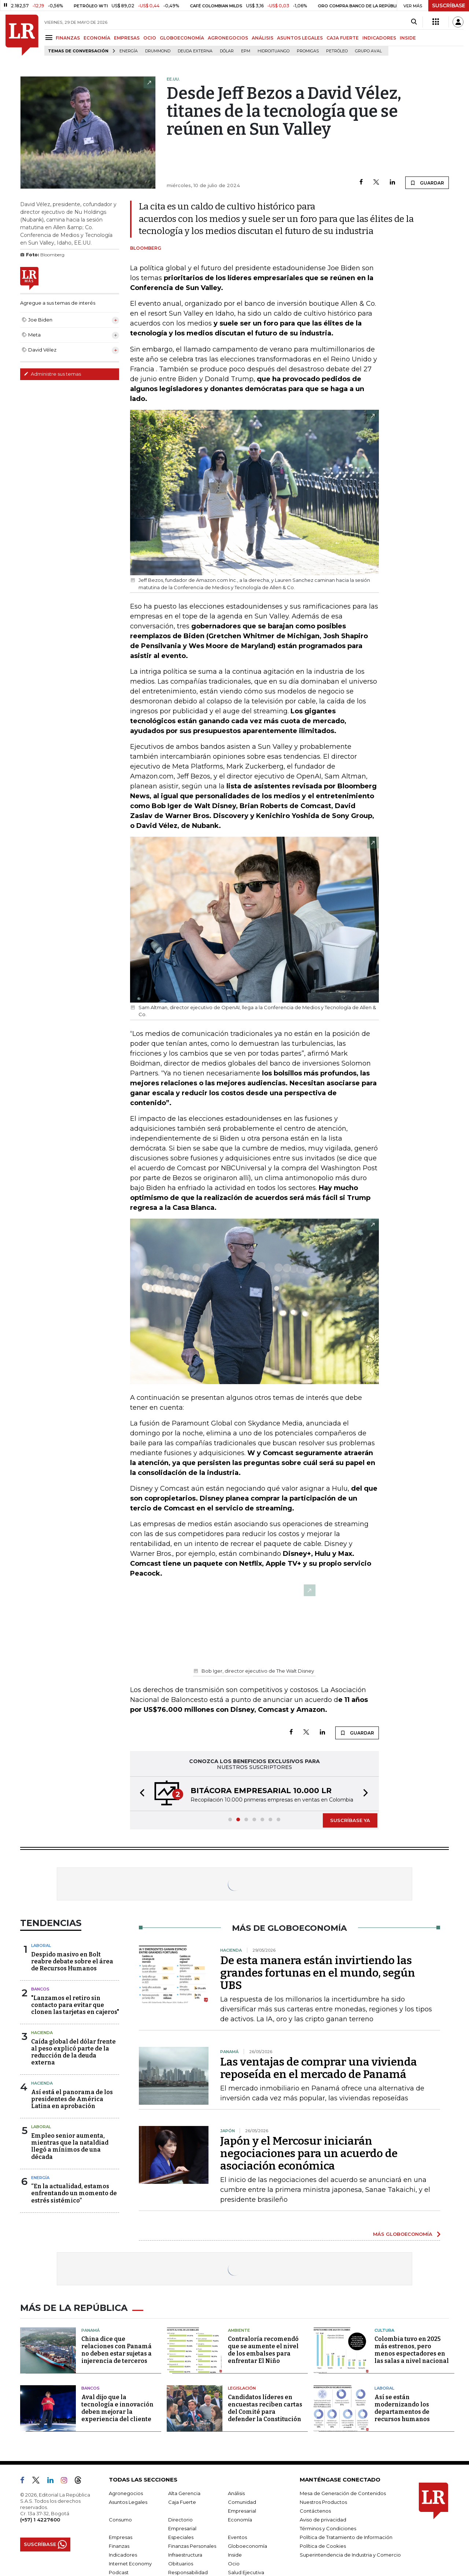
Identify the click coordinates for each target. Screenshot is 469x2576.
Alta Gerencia (184, 2493)
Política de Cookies (323, 2546)
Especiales (180, 2537)
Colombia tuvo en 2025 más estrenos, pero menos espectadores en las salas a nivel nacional (411, 2349)
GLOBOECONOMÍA (182, 38)
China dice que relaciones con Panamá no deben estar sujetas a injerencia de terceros (116, 2349)
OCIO (149, 38)
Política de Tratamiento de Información (346, 2537)
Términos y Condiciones (328, 2528)
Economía (240, 2520)
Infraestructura (185, 2555)
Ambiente (239, 2330)
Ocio (234, 2563)
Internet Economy (130, 2563)
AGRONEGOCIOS (228, 38)
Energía (128, 51)
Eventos (237, 2537)
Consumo (120, 2520)
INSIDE (408, 38)
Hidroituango (273, 51)
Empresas (120, 2537)
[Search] (414, 22)
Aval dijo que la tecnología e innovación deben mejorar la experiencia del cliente (117, 2408)
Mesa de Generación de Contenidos (343, 2493)
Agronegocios (126, 2493)
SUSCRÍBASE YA (350, 1820)
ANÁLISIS (262, 38)
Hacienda (42, 2032)
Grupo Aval (368, 51)
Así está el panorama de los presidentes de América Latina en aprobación (72, 2099)
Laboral (41, 1945)
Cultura (384, 2330)
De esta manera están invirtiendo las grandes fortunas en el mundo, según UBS (317, 1973)
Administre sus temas (52, 374)
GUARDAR (427, 183)
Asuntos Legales (128, 2502)
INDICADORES (379, 38)
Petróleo (337, 51)
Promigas (308, 51)
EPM (245, 51)
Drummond (157, 51)
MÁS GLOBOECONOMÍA (402, 2234)
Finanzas (119, 2546)
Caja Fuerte (182, 2502)
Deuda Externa (195, 51)
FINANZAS (68, 38)
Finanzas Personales (192, 2546)
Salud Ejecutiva (246, 2572)
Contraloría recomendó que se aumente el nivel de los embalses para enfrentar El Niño (263, 2349)
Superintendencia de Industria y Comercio (350, 2555)
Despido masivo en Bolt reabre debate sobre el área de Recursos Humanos (72, 1961)
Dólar (227, 51)
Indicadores (123, 2555)
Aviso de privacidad (323, 2520)
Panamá (90, 2330)
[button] (140, 1794)
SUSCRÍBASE (448, 5)
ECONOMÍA (97, 38)
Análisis (236, 2493)
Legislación (242, 2388)
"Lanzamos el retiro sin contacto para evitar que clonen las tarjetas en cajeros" (75, 2005)
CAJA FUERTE (342, 38)
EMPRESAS (127, 38)
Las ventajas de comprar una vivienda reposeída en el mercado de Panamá (318, 2068)
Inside (235, 2555)
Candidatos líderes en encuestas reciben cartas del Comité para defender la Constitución (265, 2408)
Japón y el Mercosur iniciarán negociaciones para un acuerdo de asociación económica (309, 2153)
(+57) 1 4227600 (40, 2520)
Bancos (40, 1989)
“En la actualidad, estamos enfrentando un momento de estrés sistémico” (74, 2193)
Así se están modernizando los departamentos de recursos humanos (402, 2408)
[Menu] (50, 37)
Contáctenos (315, 2511)
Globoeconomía (247, 2546)
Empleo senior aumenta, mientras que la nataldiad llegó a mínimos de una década (69, 2146)
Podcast (119, 2572)
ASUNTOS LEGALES (300, 38)
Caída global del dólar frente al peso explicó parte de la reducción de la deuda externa (73, 2052)
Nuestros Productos (323, 2502)
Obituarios (180, 2563)
